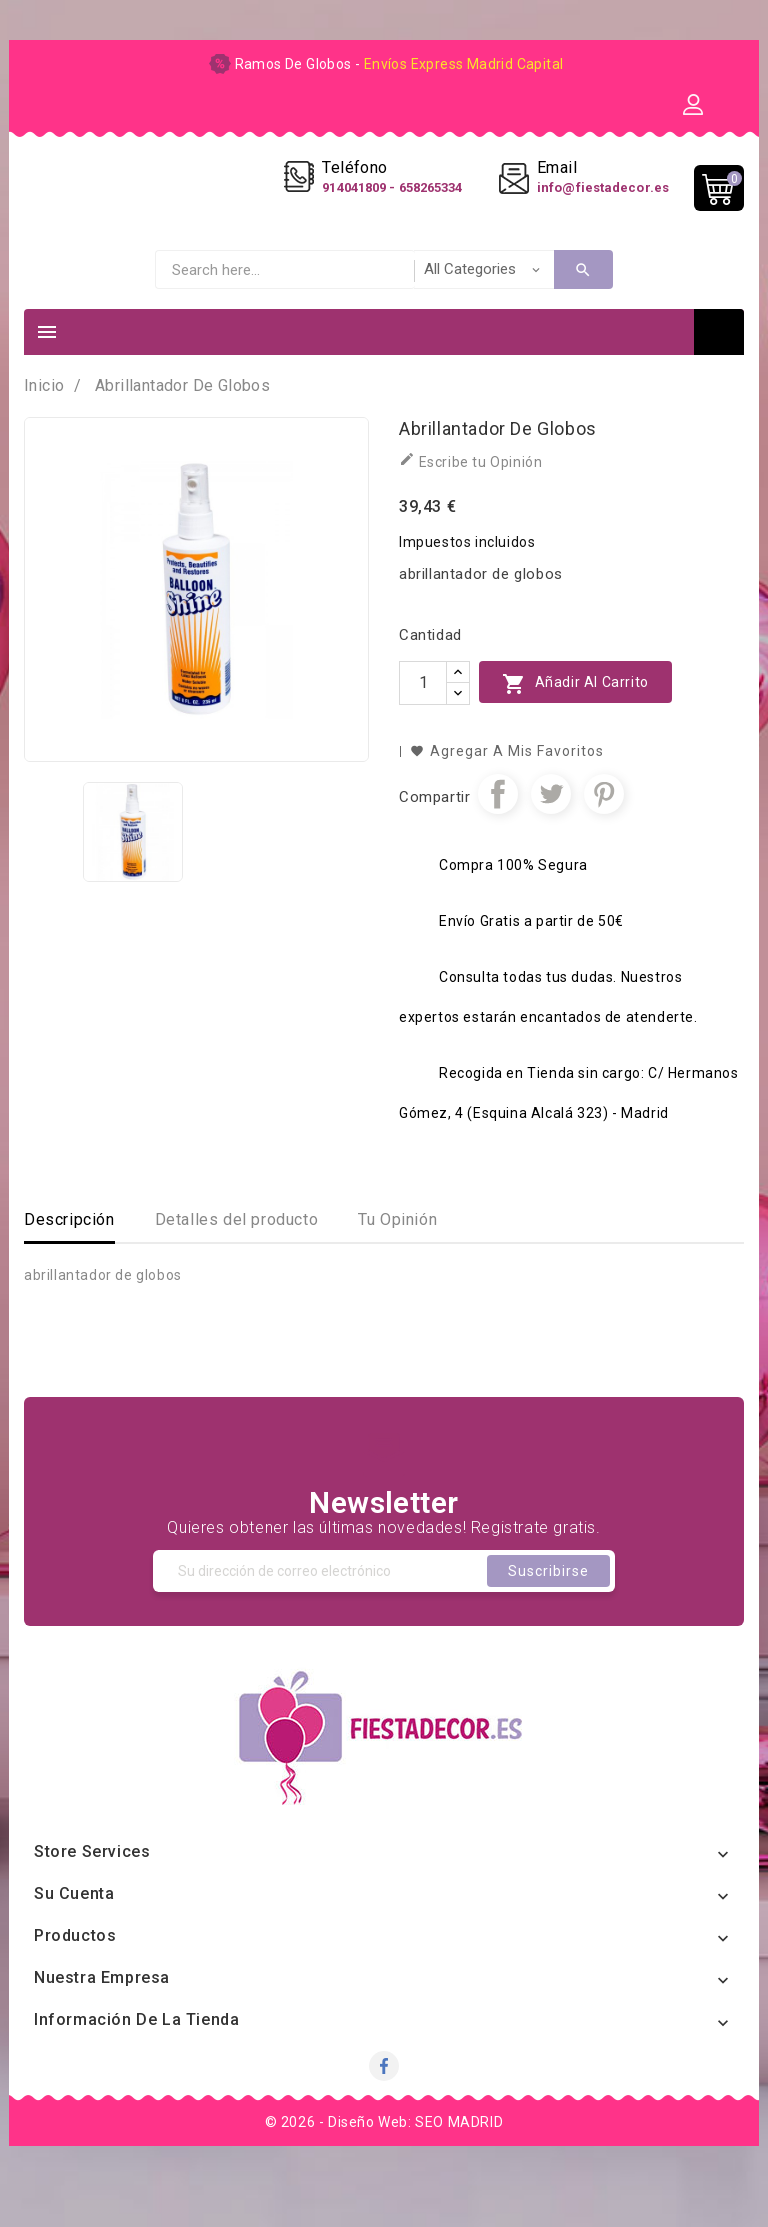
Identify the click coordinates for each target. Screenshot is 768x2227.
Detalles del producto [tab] (237, 1260)
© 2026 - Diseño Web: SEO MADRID (384, 2163)
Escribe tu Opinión (470, 501)
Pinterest (604, 835)
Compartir (498, 835)
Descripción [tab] (69, 1260)
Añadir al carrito (575, 724)
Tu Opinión (397, 1260)
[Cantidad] (423, 724)
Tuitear (551, 835)
